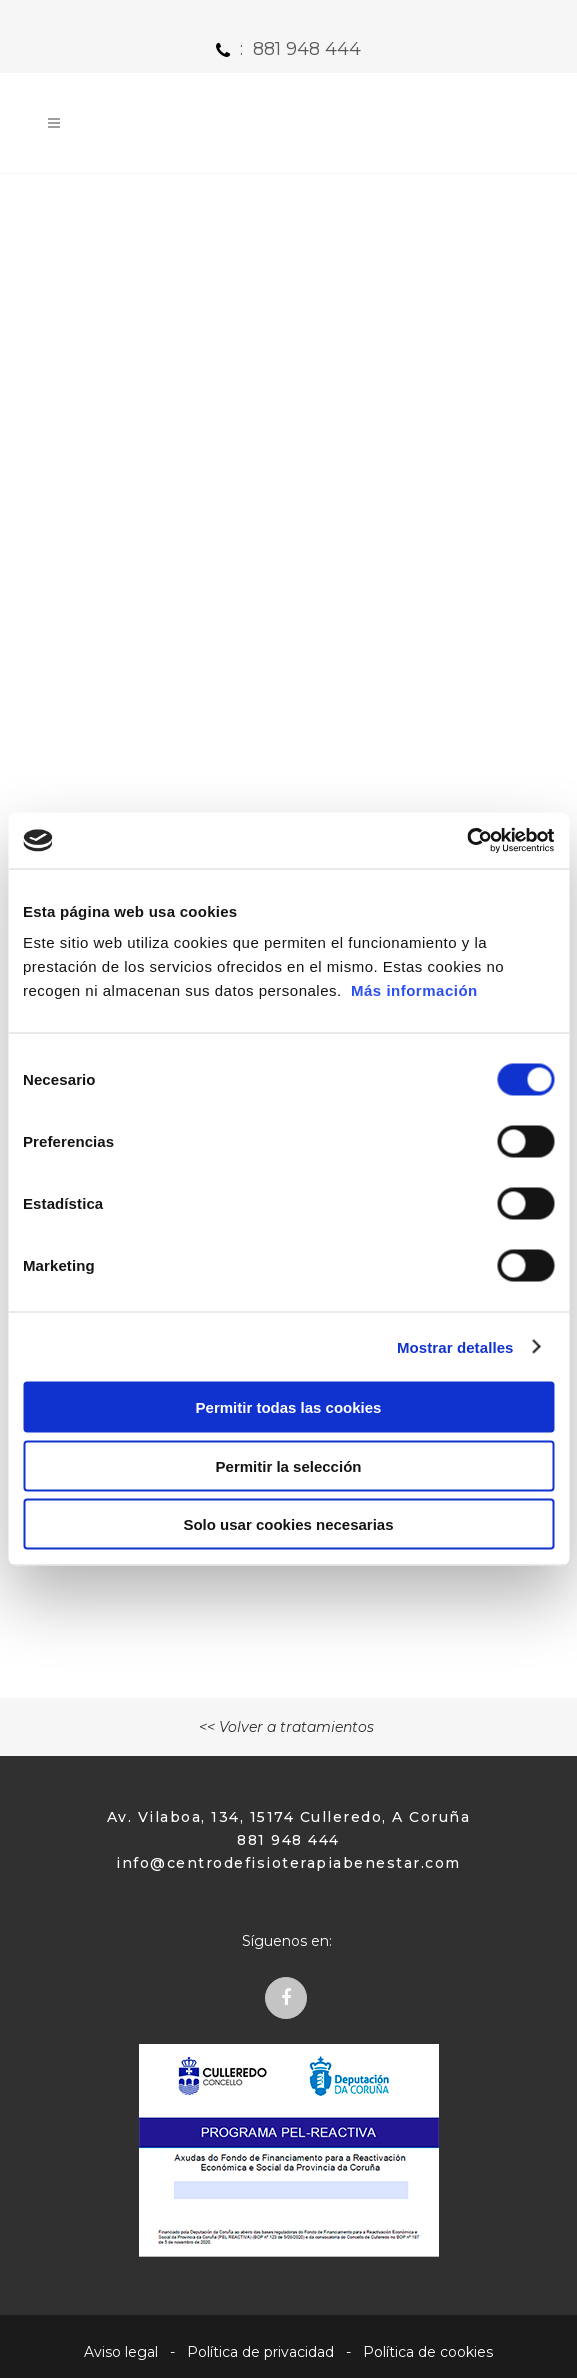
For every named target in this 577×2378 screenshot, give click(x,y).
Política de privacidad (260, 2352)
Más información (414, 990)
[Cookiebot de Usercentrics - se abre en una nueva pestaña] (466, 841)
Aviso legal (121, 2352)
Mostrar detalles (455, 1346)
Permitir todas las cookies (289, 1407)
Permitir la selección (289, 1465)
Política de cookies (428, 2352)
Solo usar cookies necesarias (288, 1524)
